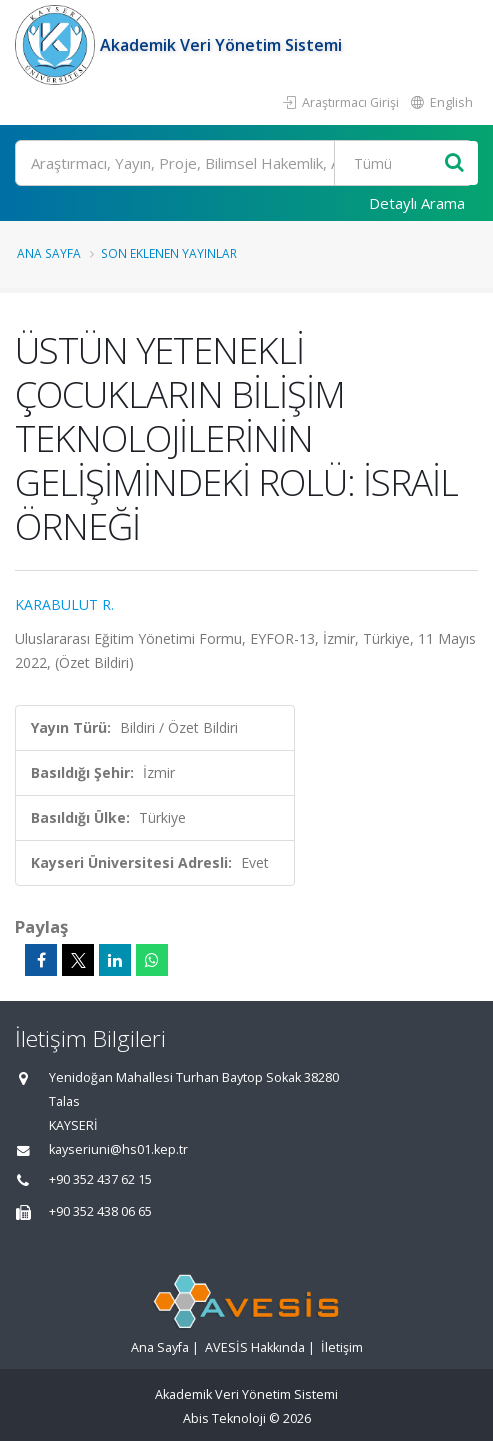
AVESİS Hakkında (255, 1347)
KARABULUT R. (64, 604)
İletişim (342, 1347)
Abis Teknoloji (224, 1418)
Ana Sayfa (49, 253)
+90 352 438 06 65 (100, 1211)
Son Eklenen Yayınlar (169, 253)
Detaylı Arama (417, 203)
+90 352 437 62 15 (100, 1179)
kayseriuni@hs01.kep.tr (118, 1149)
